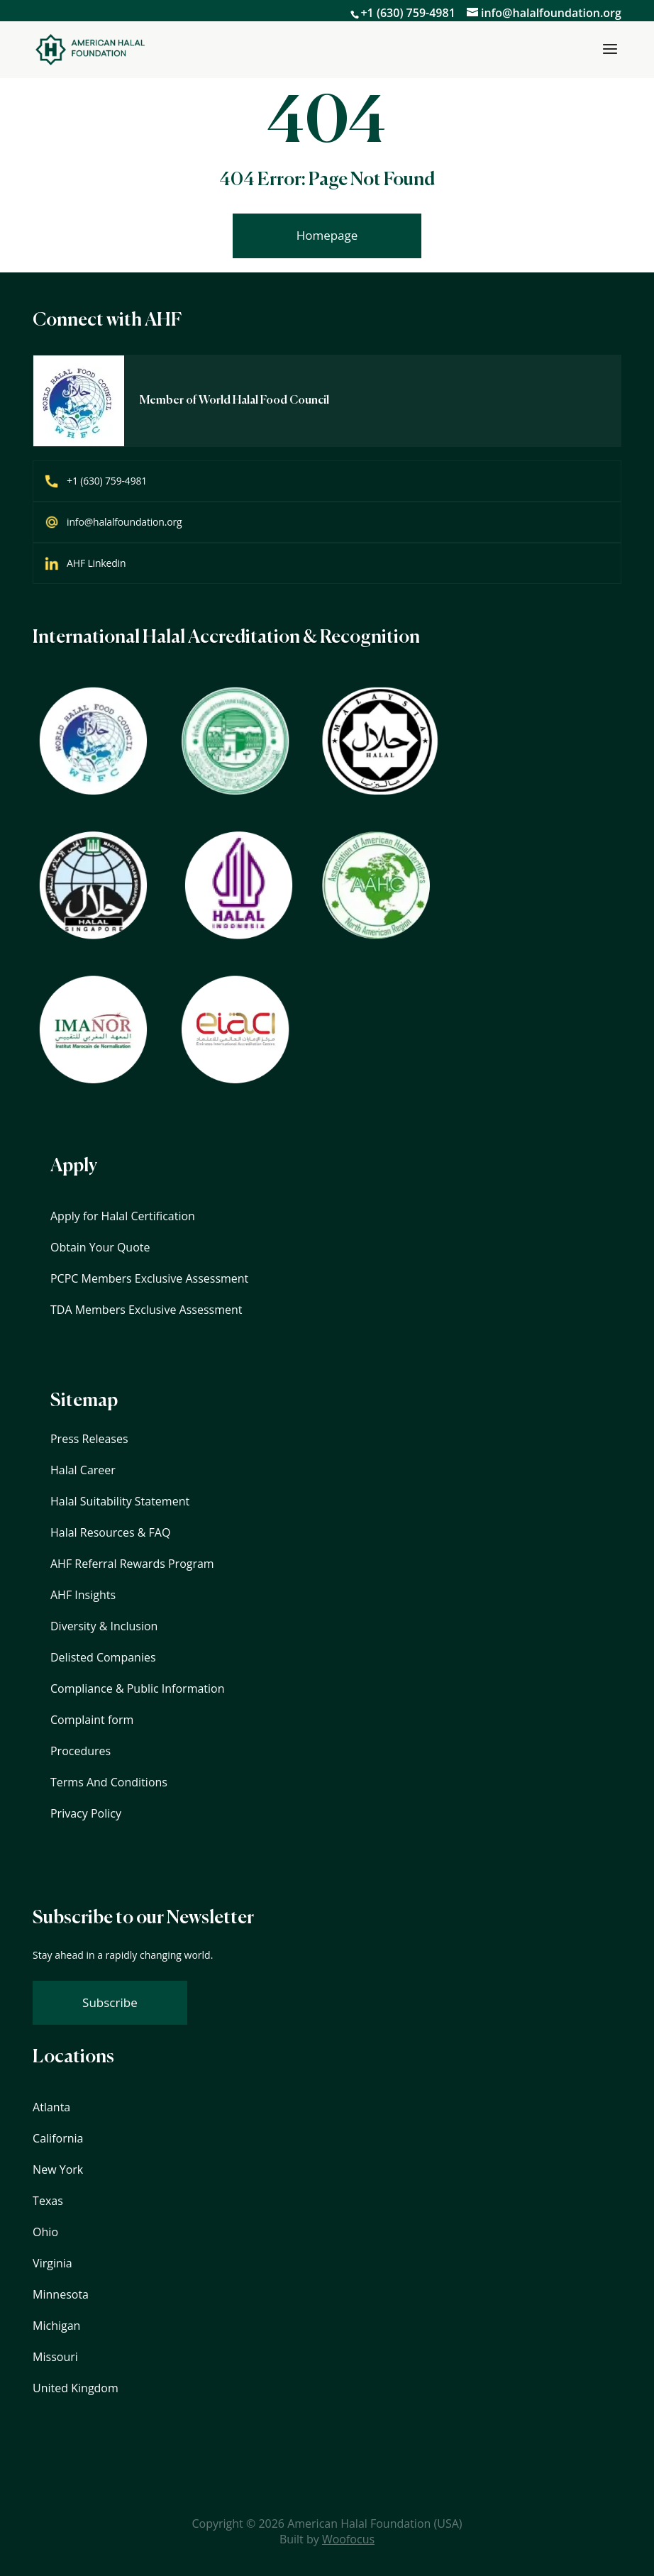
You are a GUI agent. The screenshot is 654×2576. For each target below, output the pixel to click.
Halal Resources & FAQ (110, 1532)
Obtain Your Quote (100, 1247)
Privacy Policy (85, 1813)
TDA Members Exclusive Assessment (146, 1309)
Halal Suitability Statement (119, 1501)
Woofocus (348, 2539)
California (58, 2138)
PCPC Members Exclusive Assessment (149, 1278)
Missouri (55, 2357)
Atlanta (51, 2107)
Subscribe (110, 2002)
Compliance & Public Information (137, 1688)
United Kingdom (75, 2388)
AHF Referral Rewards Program (132, 1563)
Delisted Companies (103, 1657)
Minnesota (61, 2294)
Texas (48, 2201)
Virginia (52, 2263)
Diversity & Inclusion (103, 1626)
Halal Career (83, 1470)
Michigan (56, 2325)
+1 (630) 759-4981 (407, 13)
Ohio (45, 2232)
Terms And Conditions (108, 1782)
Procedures (80, 1751)
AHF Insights (83, 1595)
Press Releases (89, 1439)
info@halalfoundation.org (124, 522)
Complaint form (91, 1720)
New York (58, 2169)
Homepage (327, 235)
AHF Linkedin (96, 563)
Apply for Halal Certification (122, 1216)
